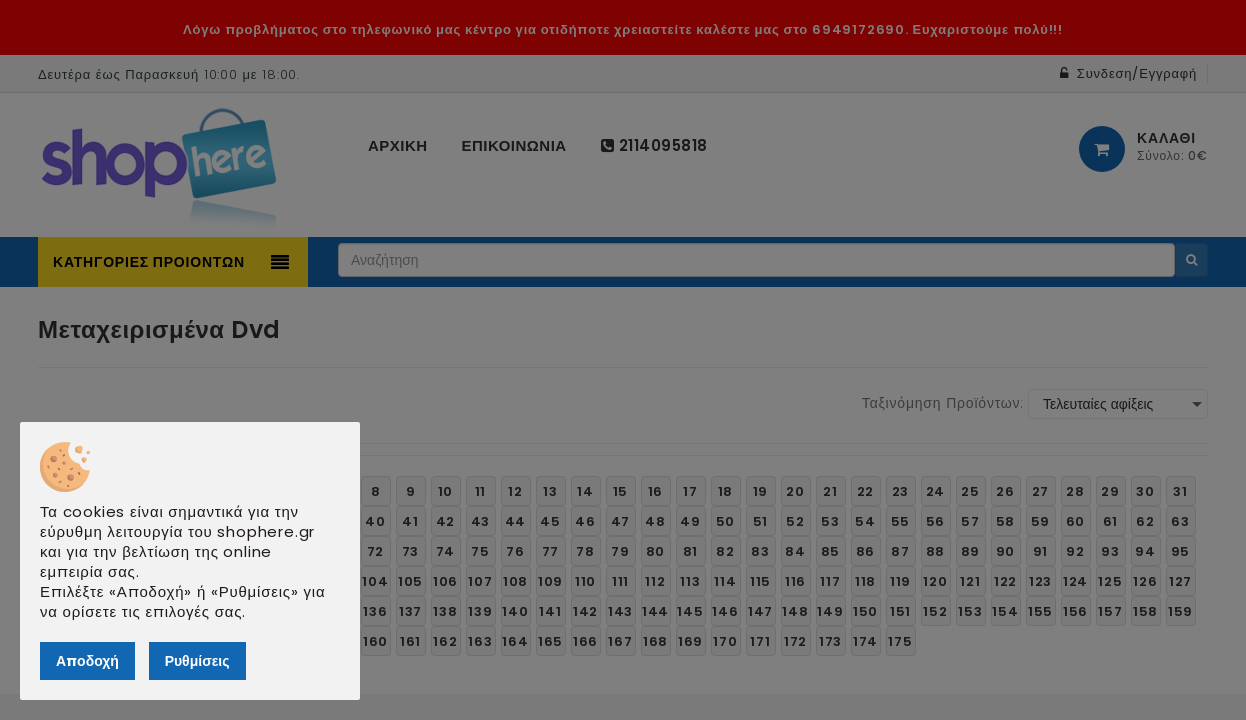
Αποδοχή (87, 661)
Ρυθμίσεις (197, 661)
